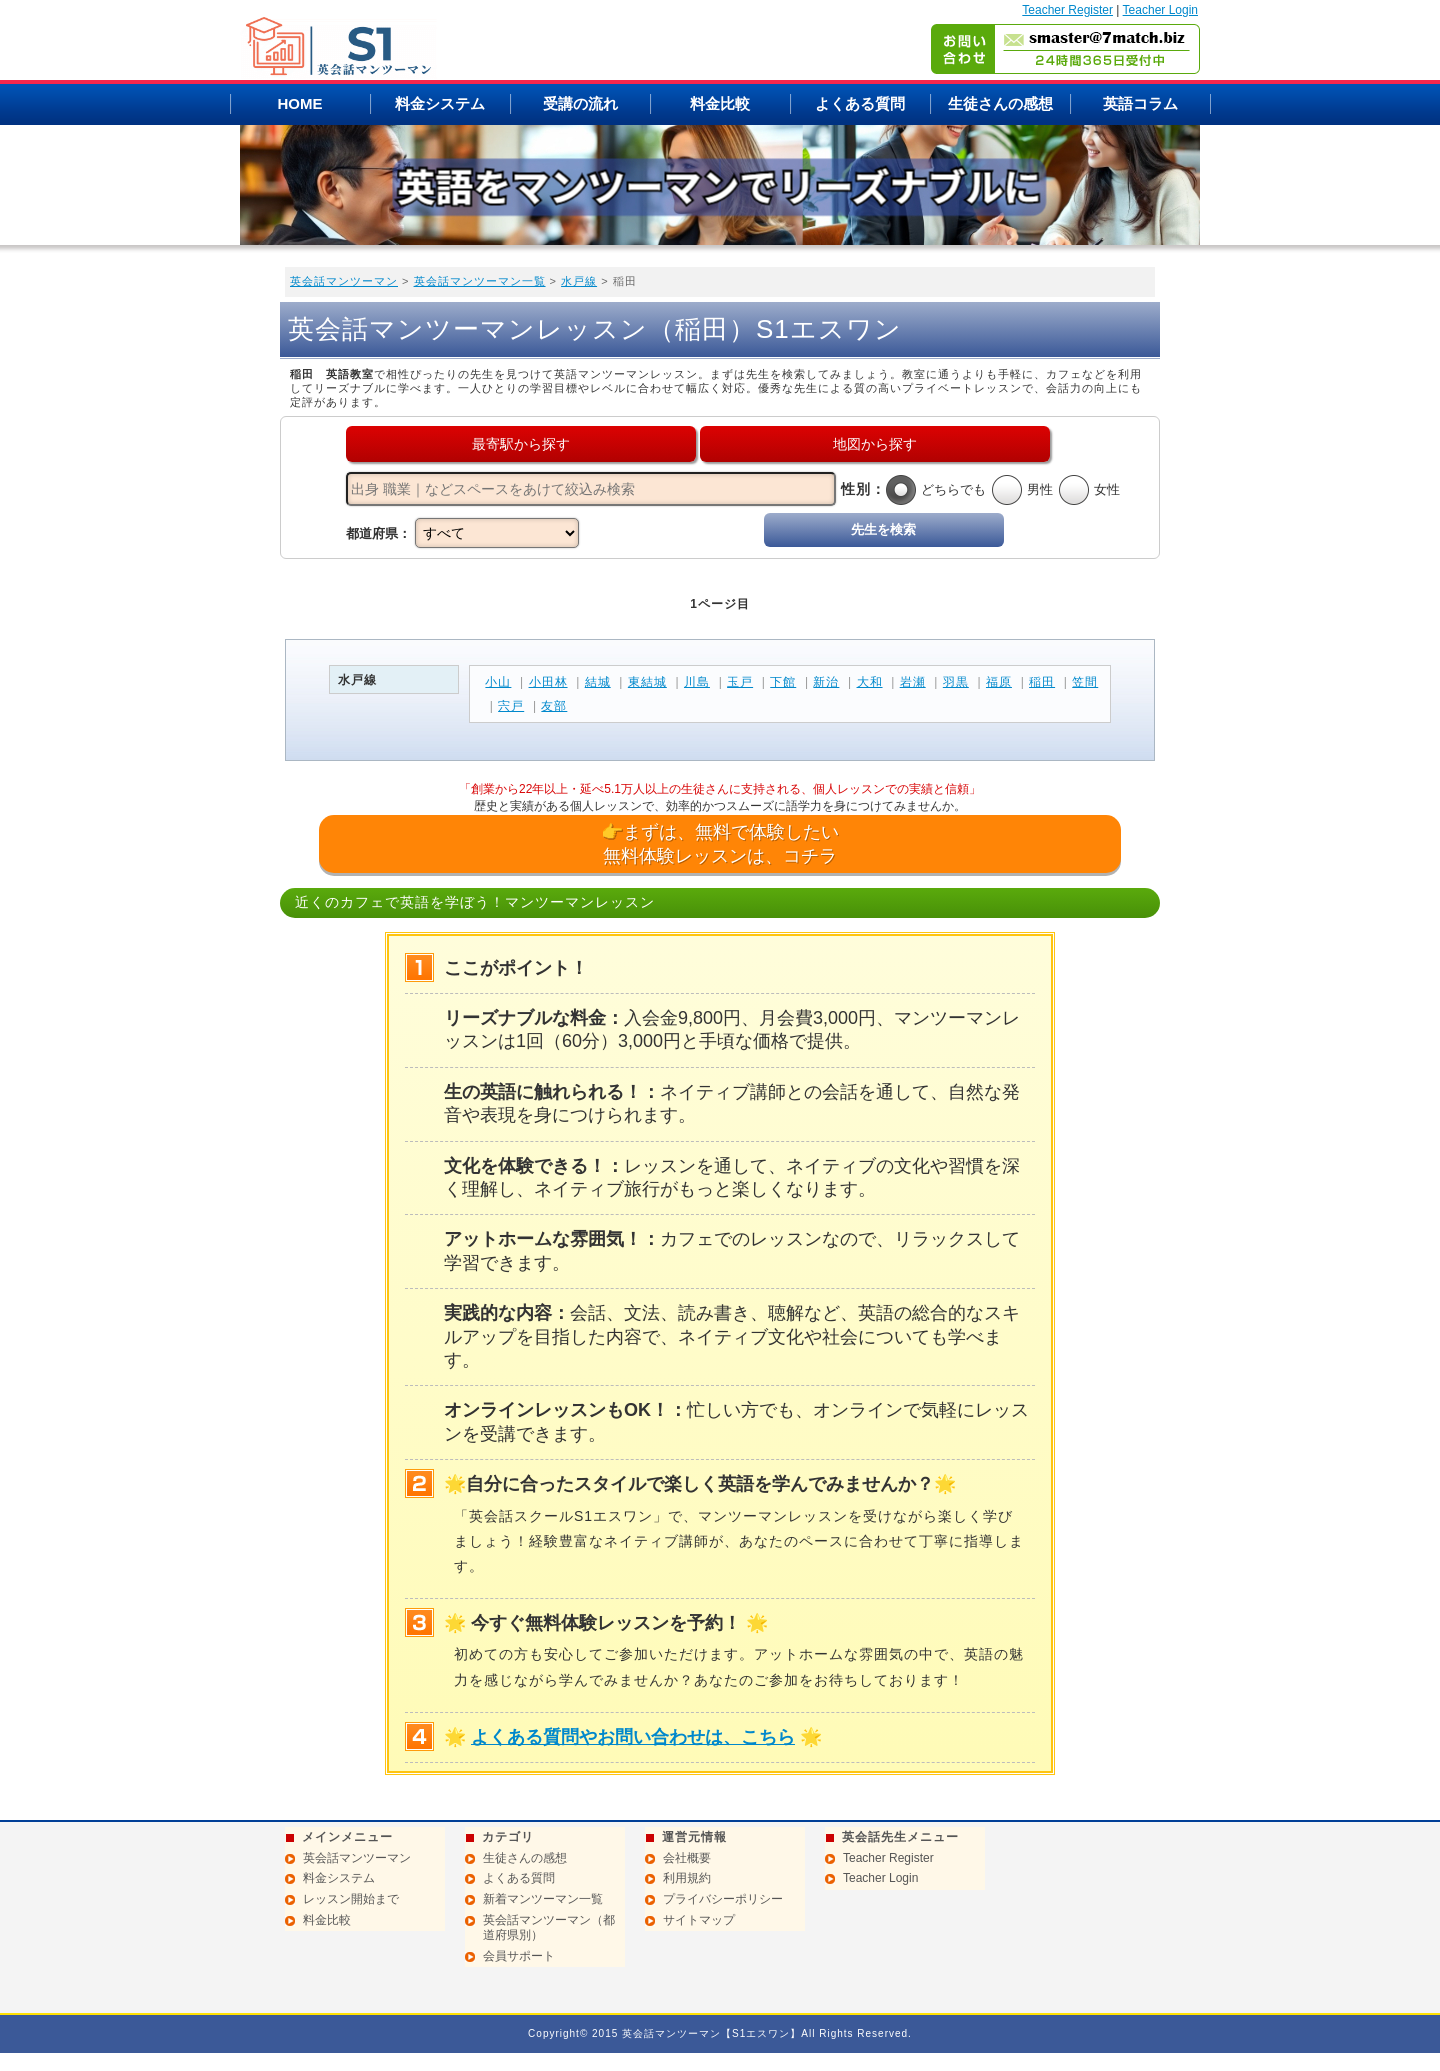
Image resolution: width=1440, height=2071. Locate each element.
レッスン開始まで (351, 1899)
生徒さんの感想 (1000, 103)
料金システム (440, 103)
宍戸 (511, 706)
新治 (826, 682)
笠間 (1085, 682)
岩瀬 (913, 682)
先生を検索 (883, 529)
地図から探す (875, 444)
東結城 (647, 682)
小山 (498, 682)
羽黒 (956, 682)
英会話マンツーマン (344, 281)
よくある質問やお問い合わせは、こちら (633, 1737)
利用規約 (687, 1878)
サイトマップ (699, 1920)
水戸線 (579, 281)
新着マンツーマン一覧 (543, 1899)
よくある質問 (860, 103)
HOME (300, 103)
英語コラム (1140, 103)
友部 (554, 706)
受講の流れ (580, 103)
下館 (783, 682)
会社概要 (687, 1858)
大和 (870, 682)
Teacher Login (1160, 10)
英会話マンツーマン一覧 (480, 281)
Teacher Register (1067, 10)
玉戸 (740, 682)
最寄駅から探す (521, 444)
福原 (999, 682)
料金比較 (720, 103)
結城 (598, 682)
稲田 (1042, 682)
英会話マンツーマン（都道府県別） (549, 1928)
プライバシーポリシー (723, 1899)
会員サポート (519, 1956)
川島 (697, 682)
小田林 (548, 682)
